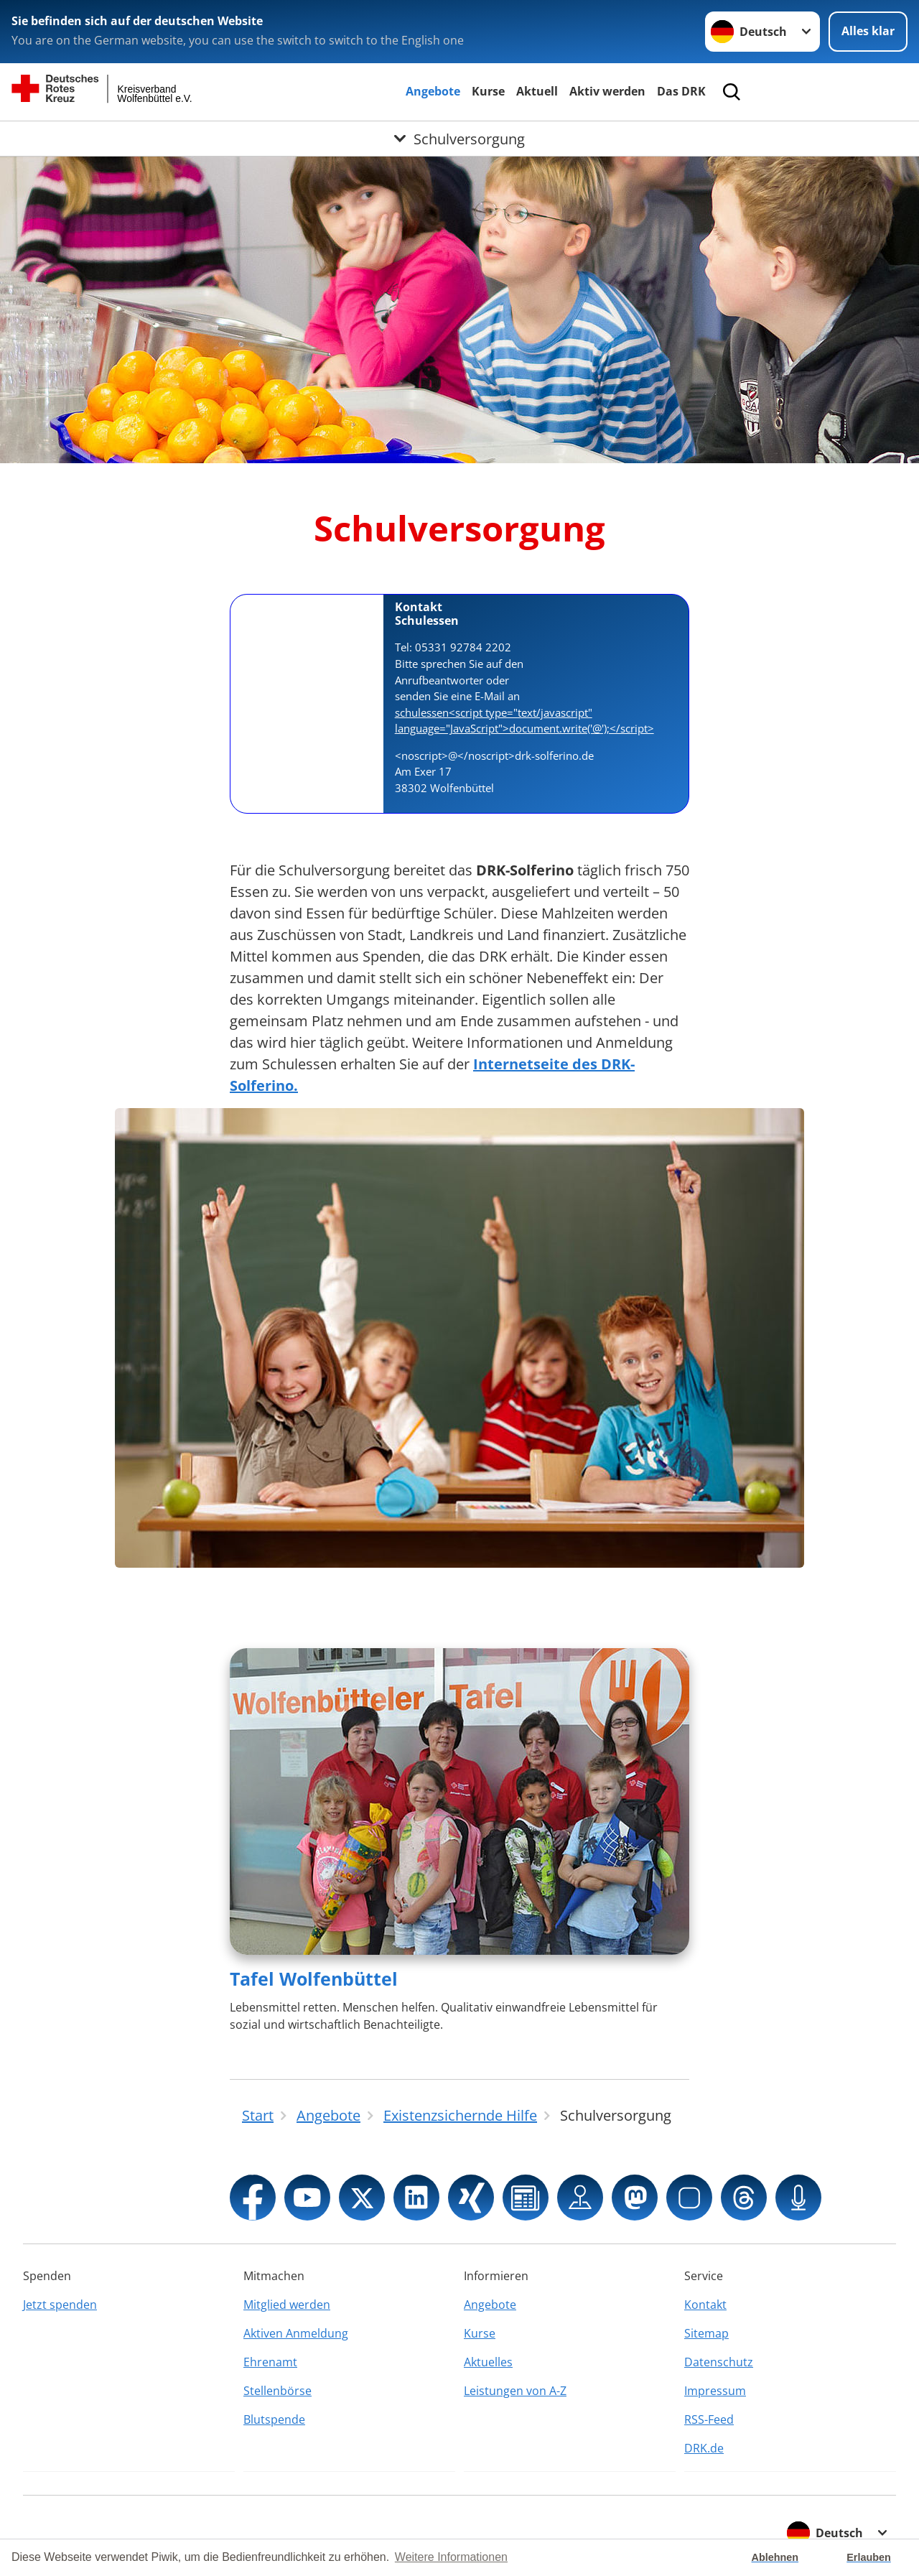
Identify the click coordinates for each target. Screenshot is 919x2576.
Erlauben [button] (868, 2557)
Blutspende (274, 2419)
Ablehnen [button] (775, 2557)
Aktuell (537, 91)
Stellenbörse (277, 2391)
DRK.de (704, 2448)
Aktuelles (488, 2362)
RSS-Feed (709, 2419)
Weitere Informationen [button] (451, 2557)
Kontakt (705, 2304)
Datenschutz (718, 2362)
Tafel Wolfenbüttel (314, 1978)
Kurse (488, 91)
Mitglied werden (286, 2304)
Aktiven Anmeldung (295, 2333)
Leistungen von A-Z (515, 2391)
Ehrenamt (270, 2362)
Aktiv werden (607, 91)
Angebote (433, 91)
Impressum (715, 2391)
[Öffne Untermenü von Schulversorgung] (459, 138)
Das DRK (681, 91)
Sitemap (706, 2333)
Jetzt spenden (60, 2304)
